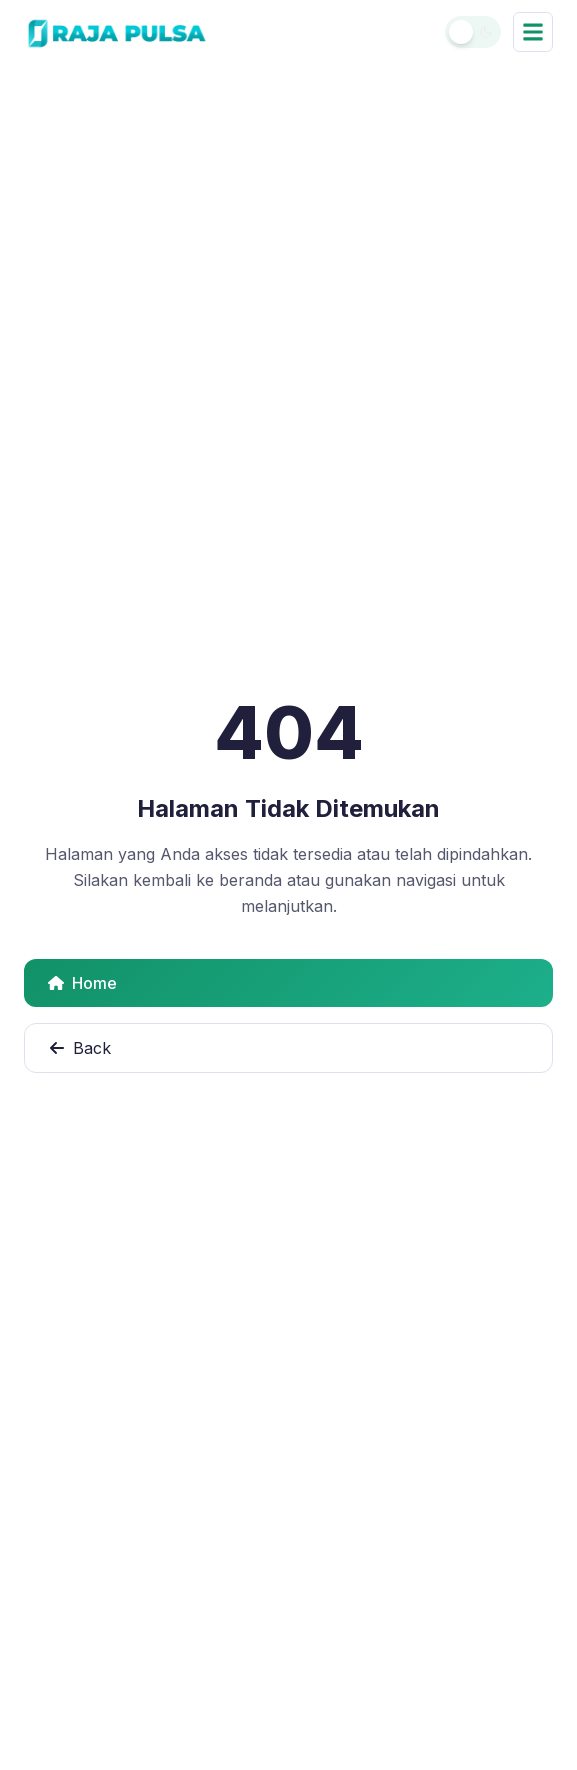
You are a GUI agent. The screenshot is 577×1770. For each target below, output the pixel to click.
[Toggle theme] (473, 32)
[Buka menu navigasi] (533, 32)
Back (80, 1048)
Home (82, 983)
